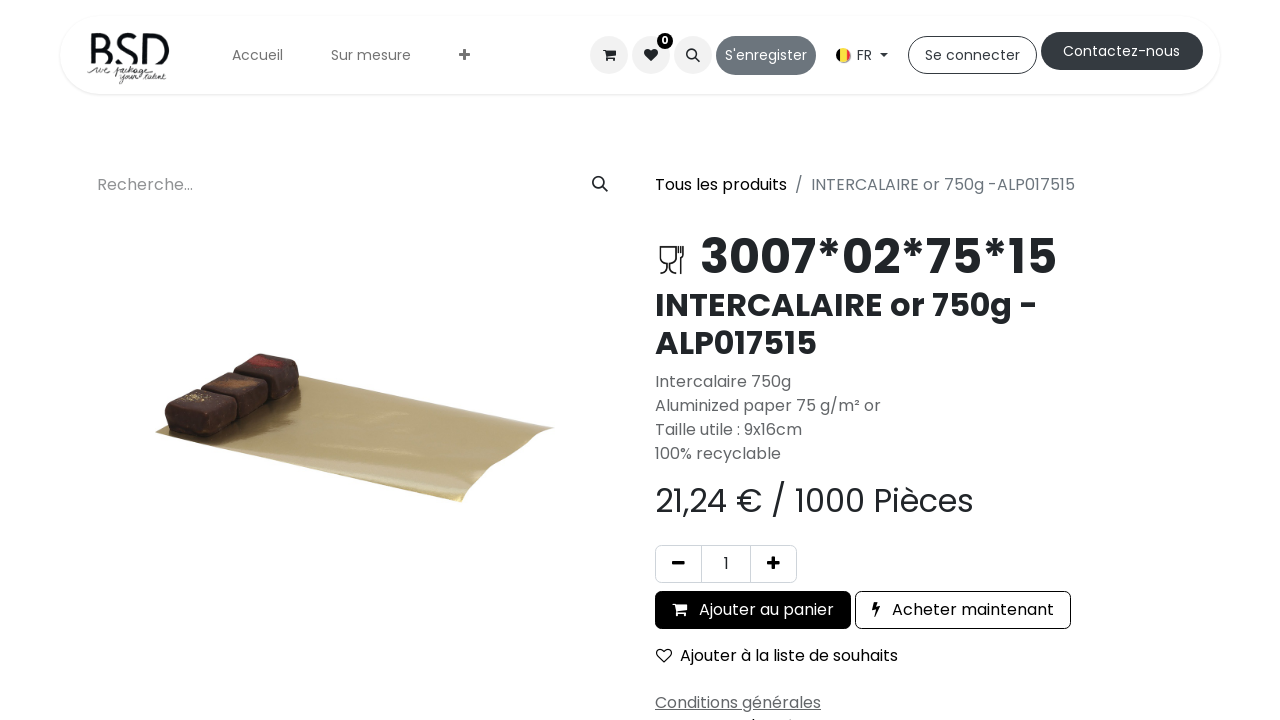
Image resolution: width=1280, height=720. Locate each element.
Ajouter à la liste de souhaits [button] (777, 655)
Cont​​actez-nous (1121, 51)
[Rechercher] (600, 185)
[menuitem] (257, 55)
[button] (693, 55)
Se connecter (972, 55)
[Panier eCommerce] (609, 55)
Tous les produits (721, 184)
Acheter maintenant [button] (963, 609)
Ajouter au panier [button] (753, 609)
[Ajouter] (773, 564)
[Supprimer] (678, 564)
